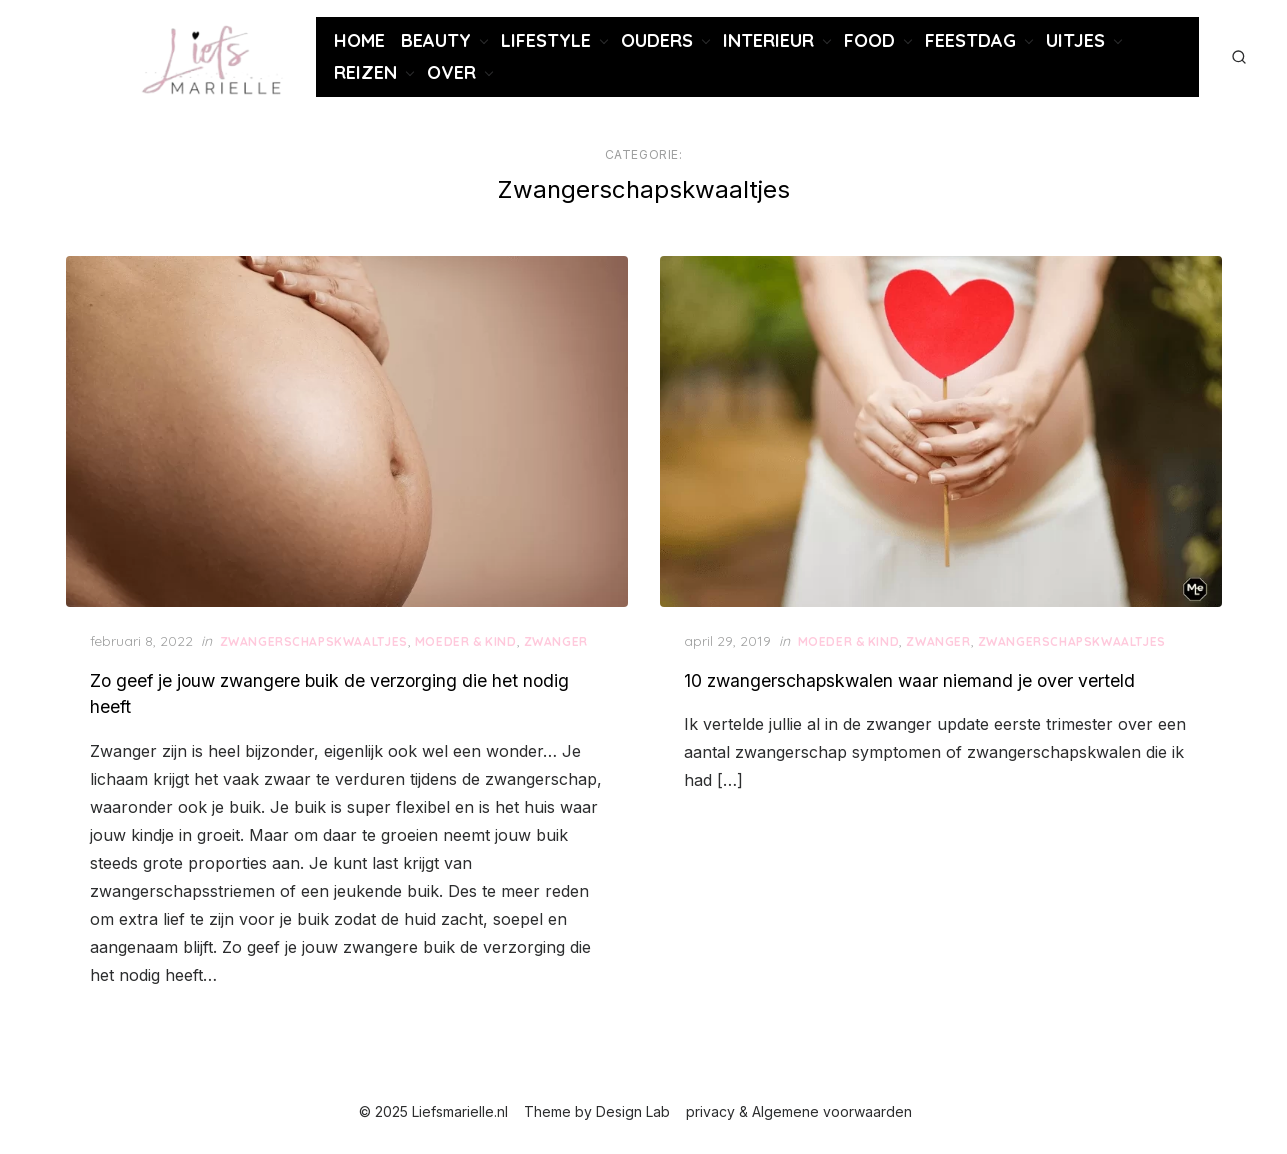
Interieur (768, 40)
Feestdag (970, 40)
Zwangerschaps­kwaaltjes (314, 641)
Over (451, 72)
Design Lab (633, 1111)
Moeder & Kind (466, 641)
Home (359, 40)
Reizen (365, 72)
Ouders (657, 40)
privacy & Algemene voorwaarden (799, 1111)
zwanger (556, 641)
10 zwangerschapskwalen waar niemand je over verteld (909, 680)
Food (869, 40)
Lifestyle (546, 40)
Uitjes (1075, 40)
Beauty (436, 40)
